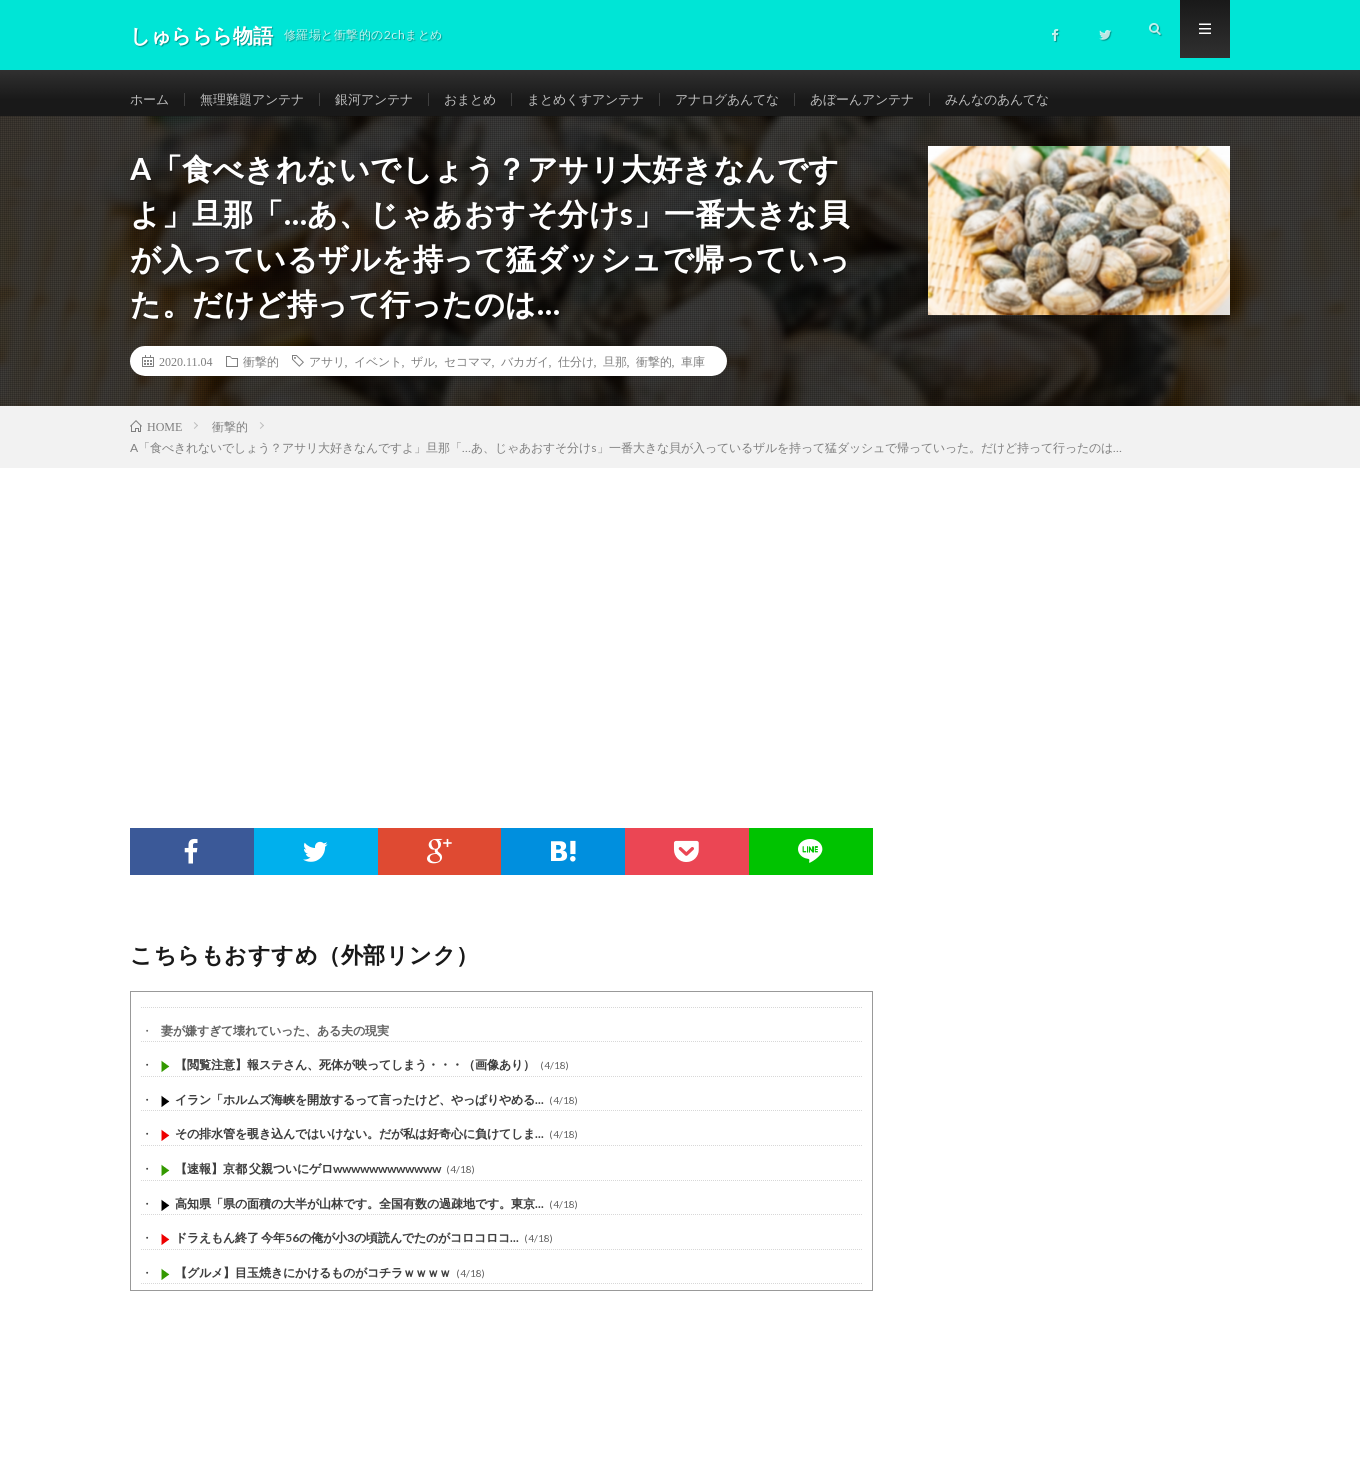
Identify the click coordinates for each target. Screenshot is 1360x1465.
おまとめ (489, 99)
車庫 (693, 375)
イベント (378, 375)
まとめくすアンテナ (611, 99)
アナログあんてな (761, 99)
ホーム (151, 99)
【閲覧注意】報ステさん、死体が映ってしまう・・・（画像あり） (355, 1079)
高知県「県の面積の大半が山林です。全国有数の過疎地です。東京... (359, 1217)
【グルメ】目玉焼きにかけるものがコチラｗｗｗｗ (313, 1286)
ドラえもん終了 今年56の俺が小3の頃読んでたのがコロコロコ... (347, 1252)
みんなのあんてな (1047, 99)
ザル (423, 375)
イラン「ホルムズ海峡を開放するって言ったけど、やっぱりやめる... (359, 1113)
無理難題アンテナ (259, 99)
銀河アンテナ (388, 99)
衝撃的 (261, 375)
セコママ (468, 375)
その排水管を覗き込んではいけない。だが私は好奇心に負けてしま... (359, 1148)
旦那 (615, 375)
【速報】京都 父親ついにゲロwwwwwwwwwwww (308, 1182)
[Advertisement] (680, 632)
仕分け (576, 375)
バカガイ (525, 375)
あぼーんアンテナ (904, 99)
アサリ (327, 375)
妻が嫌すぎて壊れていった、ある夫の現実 (275, 1044)
